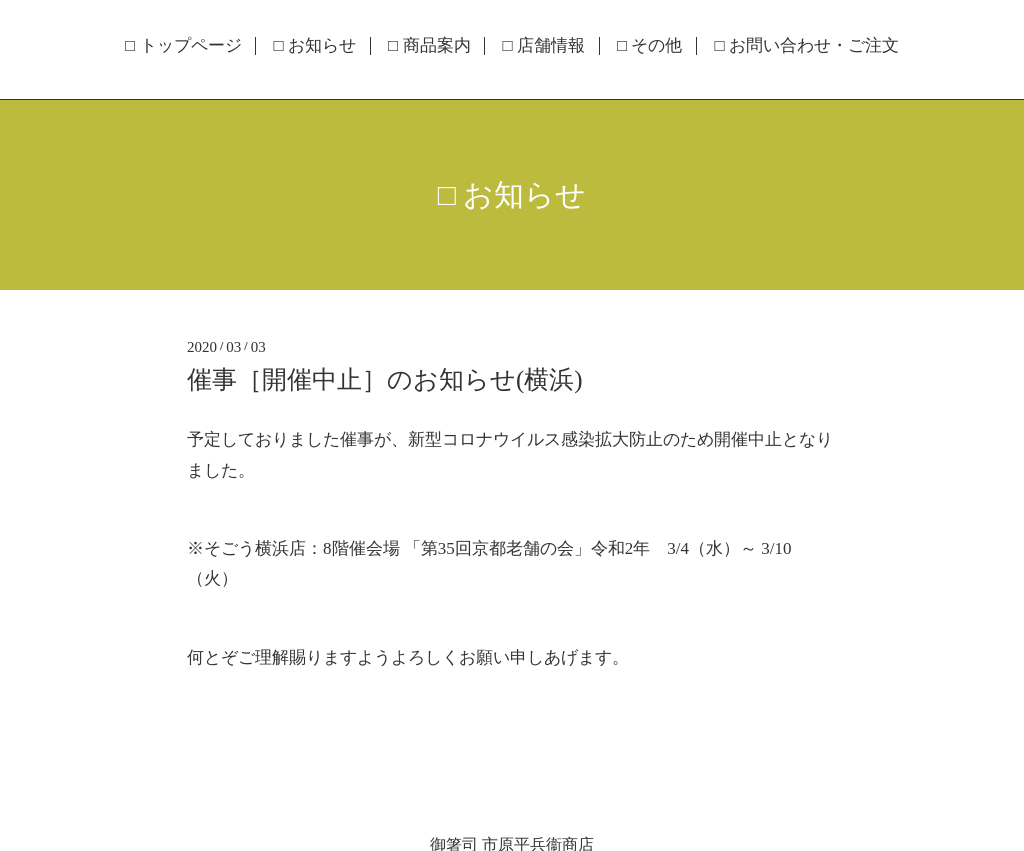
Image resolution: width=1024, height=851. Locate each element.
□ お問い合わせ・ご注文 (806, 46)
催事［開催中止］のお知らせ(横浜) (397, 379)
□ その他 (650, 46)
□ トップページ (183, 46)
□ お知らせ (315, 46)
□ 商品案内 (429, 46)
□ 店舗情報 (543, 46)
